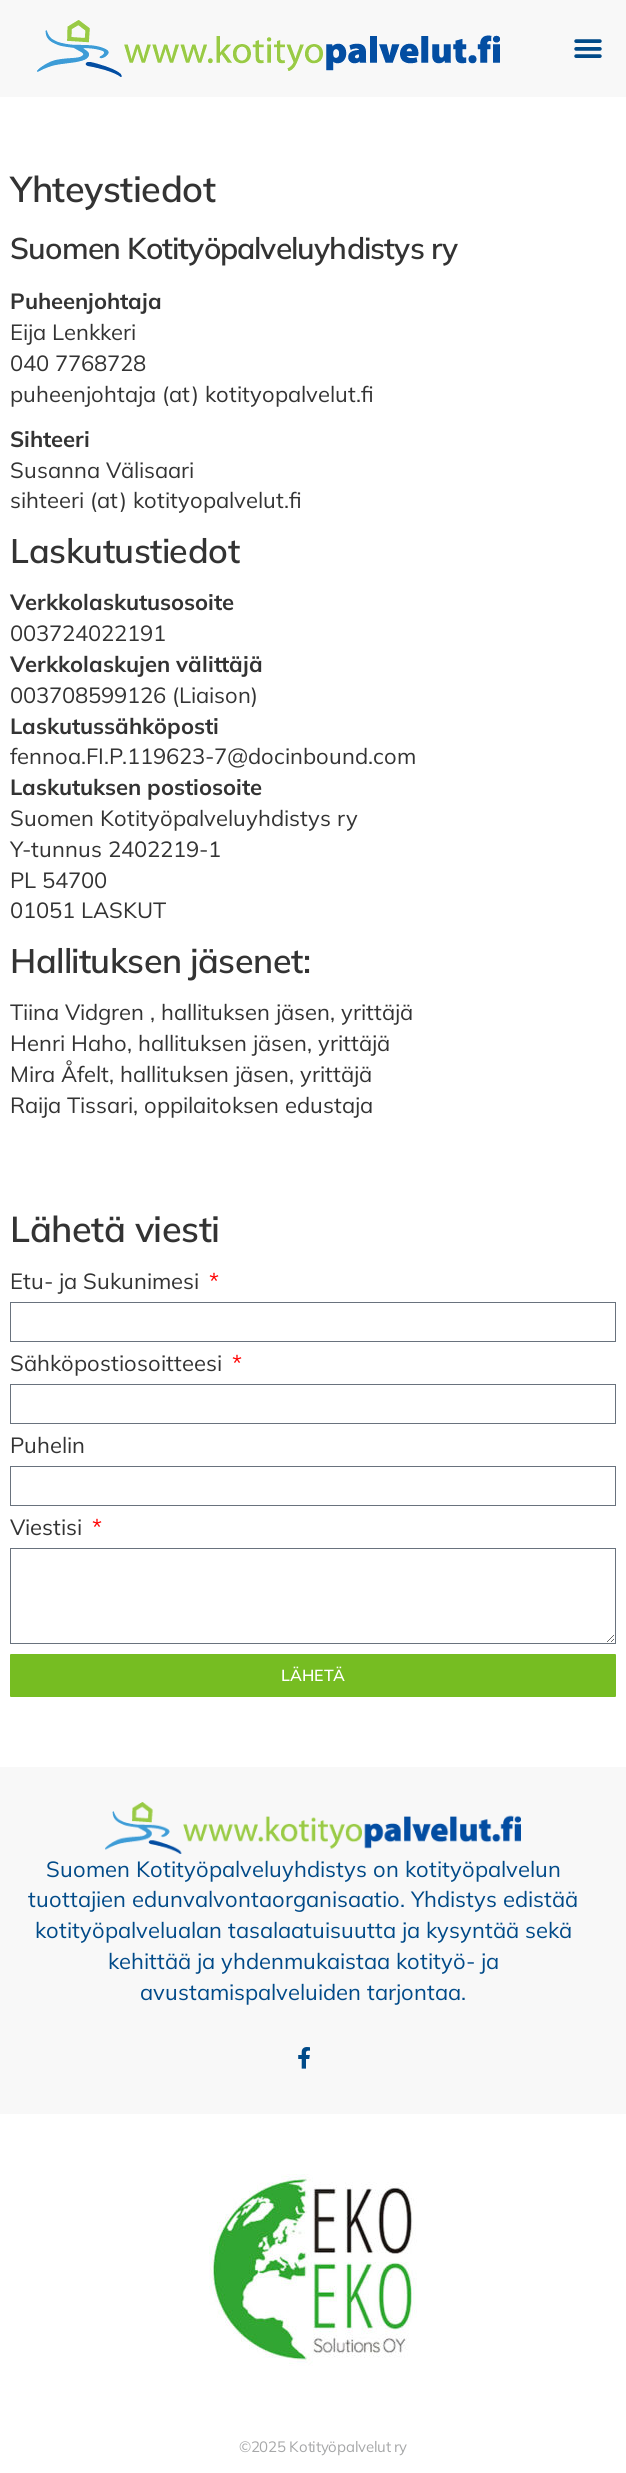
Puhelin (47, 1446)
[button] (588, 48)
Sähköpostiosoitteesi (119, 1364)
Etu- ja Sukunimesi (107, 1282)
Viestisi (49, 1528)
